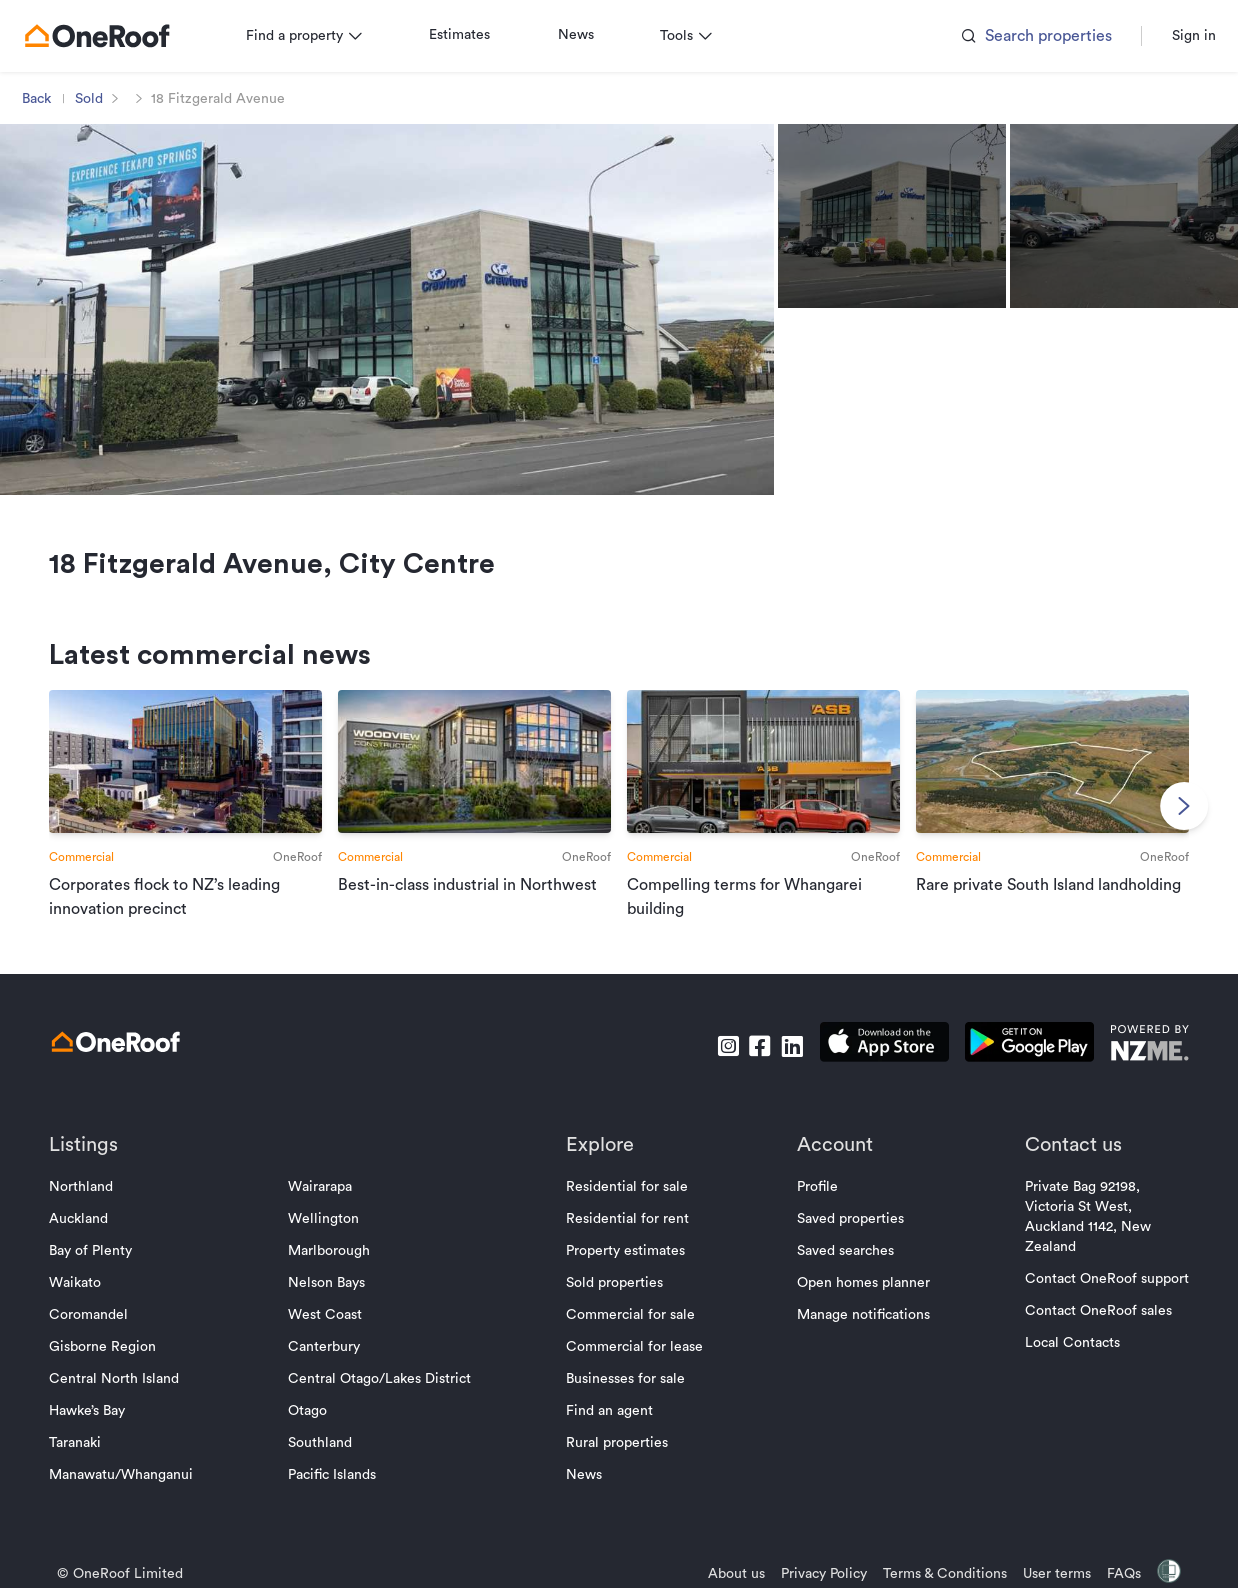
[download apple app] (874, 1065)
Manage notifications (858, 1335)
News (586, 35)
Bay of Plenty (100, 1271)
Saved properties (845, 1239)
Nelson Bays (331, 1303)
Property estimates (625, 1271)
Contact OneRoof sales (1088, 1331)
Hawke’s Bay (97, 1431)
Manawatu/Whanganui (131, 1495)
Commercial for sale (630, 1335)
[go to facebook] (750, 1065)
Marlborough (334, 1271)
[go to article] (193, 815)
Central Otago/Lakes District (384, 1399)
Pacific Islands (337, 1495)
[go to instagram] (718, 1065)
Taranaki (85, 1463)
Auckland (88, 1239)
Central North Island (124, 1399)
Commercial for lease (634, 1367)
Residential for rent (627, 1239)
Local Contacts (1062, 1363)
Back (46, 99)
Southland (325, 1463)
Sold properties (614, 1303)
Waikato (85, 1303)
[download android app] (1019, 1065)
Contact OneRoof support (1097, 1299)
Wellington (328, 1239)
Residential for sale (627, 1207)
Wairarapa (325, 1207)
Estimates (469, 35)
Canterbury (329, 1367)
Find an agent (609, 1431)
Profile (812, 1207)
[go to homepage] (107, 36)
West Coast (330, 1335)
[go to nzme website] (1139, 1065)
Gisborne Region (112, 1367)
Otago (312, 1431)
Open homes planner (858, 1303)
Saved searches (840, 1271)
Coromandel (98, 1335)
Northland (91, 1207)
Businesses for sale (625, 1399)
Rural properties (617, 1463)
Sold (99, 99)
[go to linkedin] (782, 1065)
